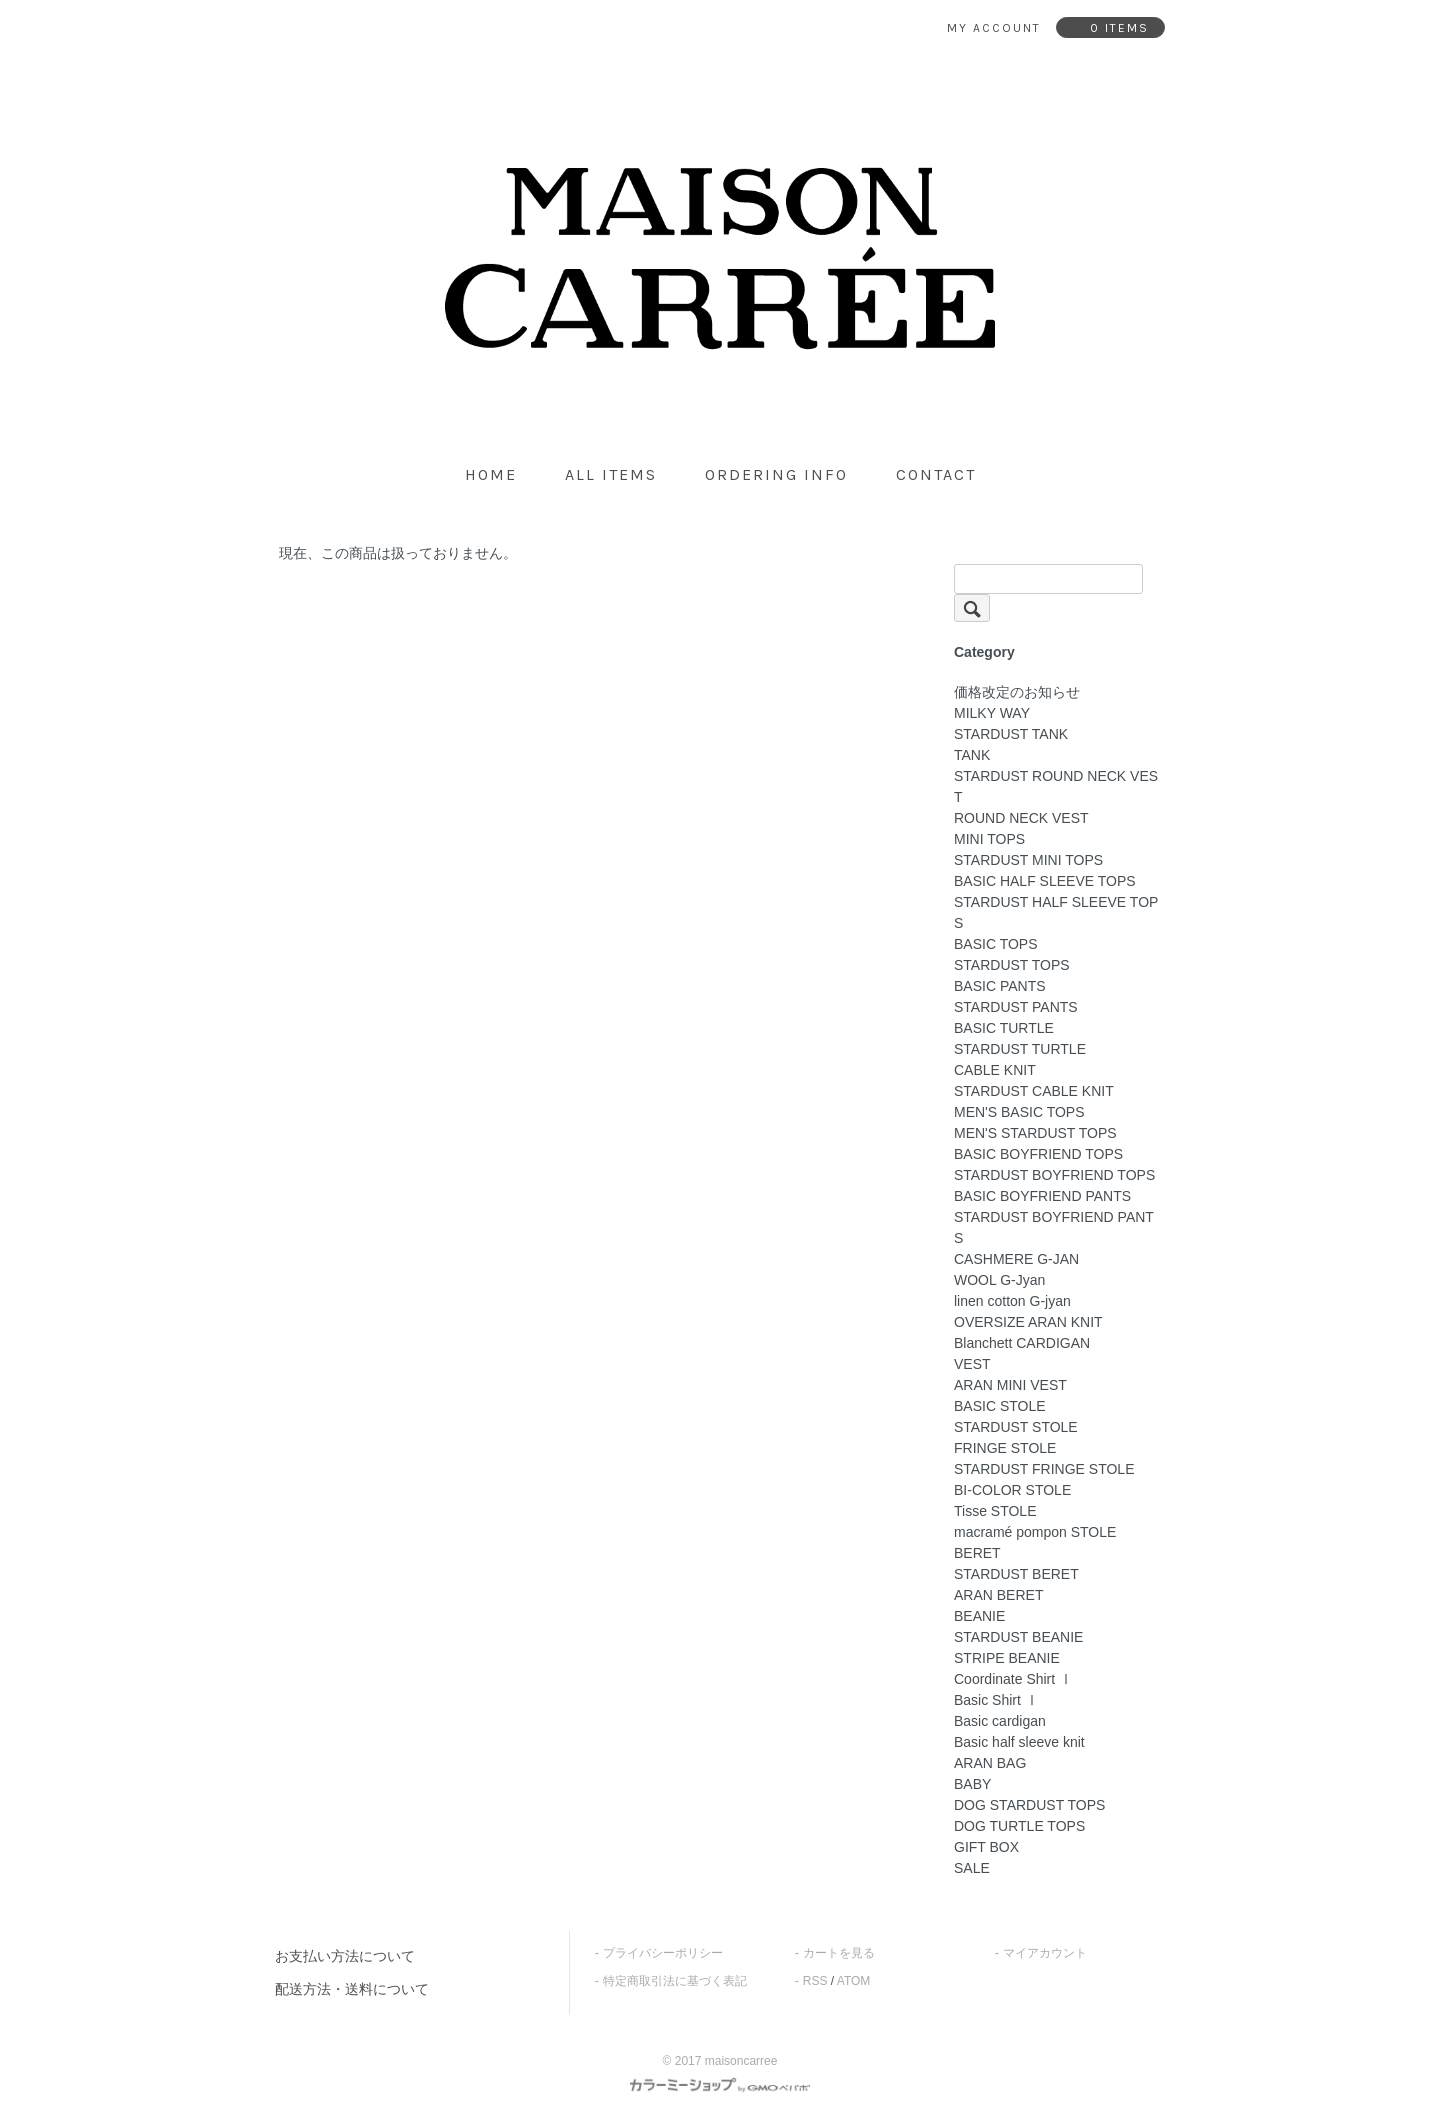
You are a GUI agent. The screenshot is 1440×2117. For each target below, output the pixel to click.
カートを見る (839, 1953)
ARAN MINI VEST (1010, 1385)
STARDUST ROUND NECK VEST (1056, 786)
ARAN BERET (998, 1595)
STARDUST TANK (1011, 734)
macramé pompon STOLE (1035, 1532)
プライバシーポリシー (663, 1953)
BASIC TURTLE (1004, 1028)
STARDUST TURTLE (1020, 1049)
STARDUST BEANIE (1018, 1637)
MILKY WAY (992, 713)
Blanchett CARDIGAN (1022, 1343)
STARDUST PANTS (1016, 1007)
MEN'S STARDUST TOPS (1035, 1133)
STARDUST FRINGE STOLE (1044, 1469)
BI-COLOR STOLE (1012, 1490)
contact (936, 474)
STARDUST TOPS (1012, 965)
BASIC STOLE (1000, 1406)
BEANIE (979, 1616)
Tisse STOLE (995, 1511)
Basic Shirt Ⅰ (996, 1700)
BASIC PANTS (1000, 986)
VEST (972, 1364)
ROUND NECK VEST (1021, 818)
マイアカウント (1045, 1953)
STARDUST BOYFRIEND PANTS (1054, 1227)
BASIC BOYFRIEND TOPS (1038, 1154)
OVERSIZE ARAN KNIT (1028, 1322)
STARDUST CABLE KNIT (1034, 1091)
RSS (815, 1981)
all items (611, 474)
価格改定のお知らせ (1017, 692)
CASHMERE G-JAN (1016, 1259)
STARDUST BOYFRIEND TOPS (1054, 1175)
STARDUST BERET (1016, 1574)
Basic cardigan (1000, 1721)
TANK (972, 755)
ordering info (776, 474)
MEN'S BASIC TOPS (1019, 1112)
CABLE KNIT (995, 1070)
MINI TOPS (989, 839)
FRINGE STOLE (1005, 1448)
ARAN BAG (990, 1763)
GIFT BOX (986, 1847)
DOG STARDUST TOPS (1029, 1805)
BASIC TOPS (996, 944)
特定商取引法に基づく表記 (675, 1981)
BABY (972, 1784)
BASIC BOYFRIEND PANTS (1042, 1196)
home (491, 474)
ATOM (854, 1981)
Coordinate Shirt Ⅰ (1013, 1679)
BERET (977, 1553)
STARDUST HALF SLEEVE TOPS (1056, 912)
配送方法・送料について (352, 1989)
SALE (972, 1868)
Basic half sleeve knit (1019, 1742)
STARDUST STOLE (1016, 1427)
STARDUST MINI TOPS (1028, 860)
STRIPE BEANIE (1007, 1658)
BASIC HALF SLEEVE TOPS (1045, 881)
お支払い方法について (345, 1956)
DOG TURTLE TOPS (1019, 1826)
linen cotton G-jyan (1012, 1301)
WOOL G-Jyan (999, 1280)
